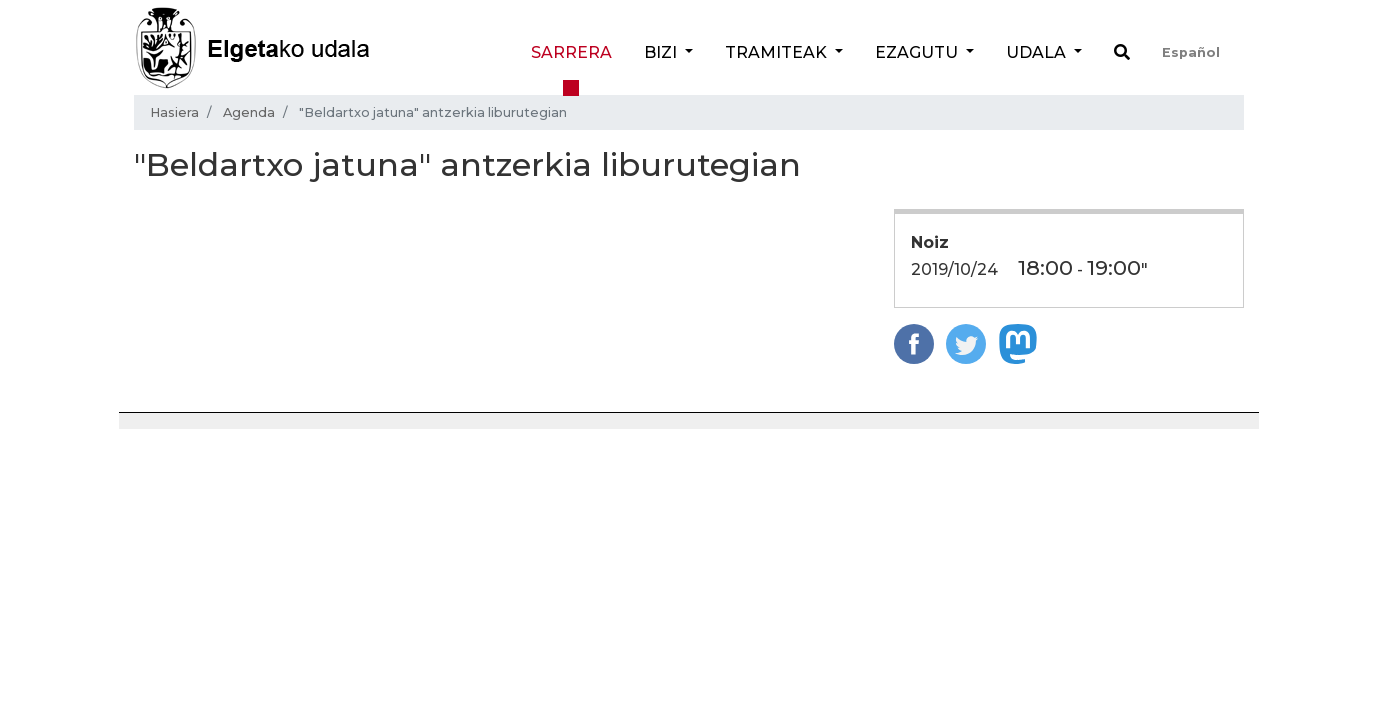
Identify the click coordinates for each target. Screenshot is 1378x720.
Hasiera (174, 112)
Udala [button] (1038, 52)
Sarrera (571, 52)
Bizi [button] (662, 52)
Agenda (249, 112)
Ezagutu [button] (918, 52)
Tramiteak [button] (778, 52)
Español (1191, 52)
